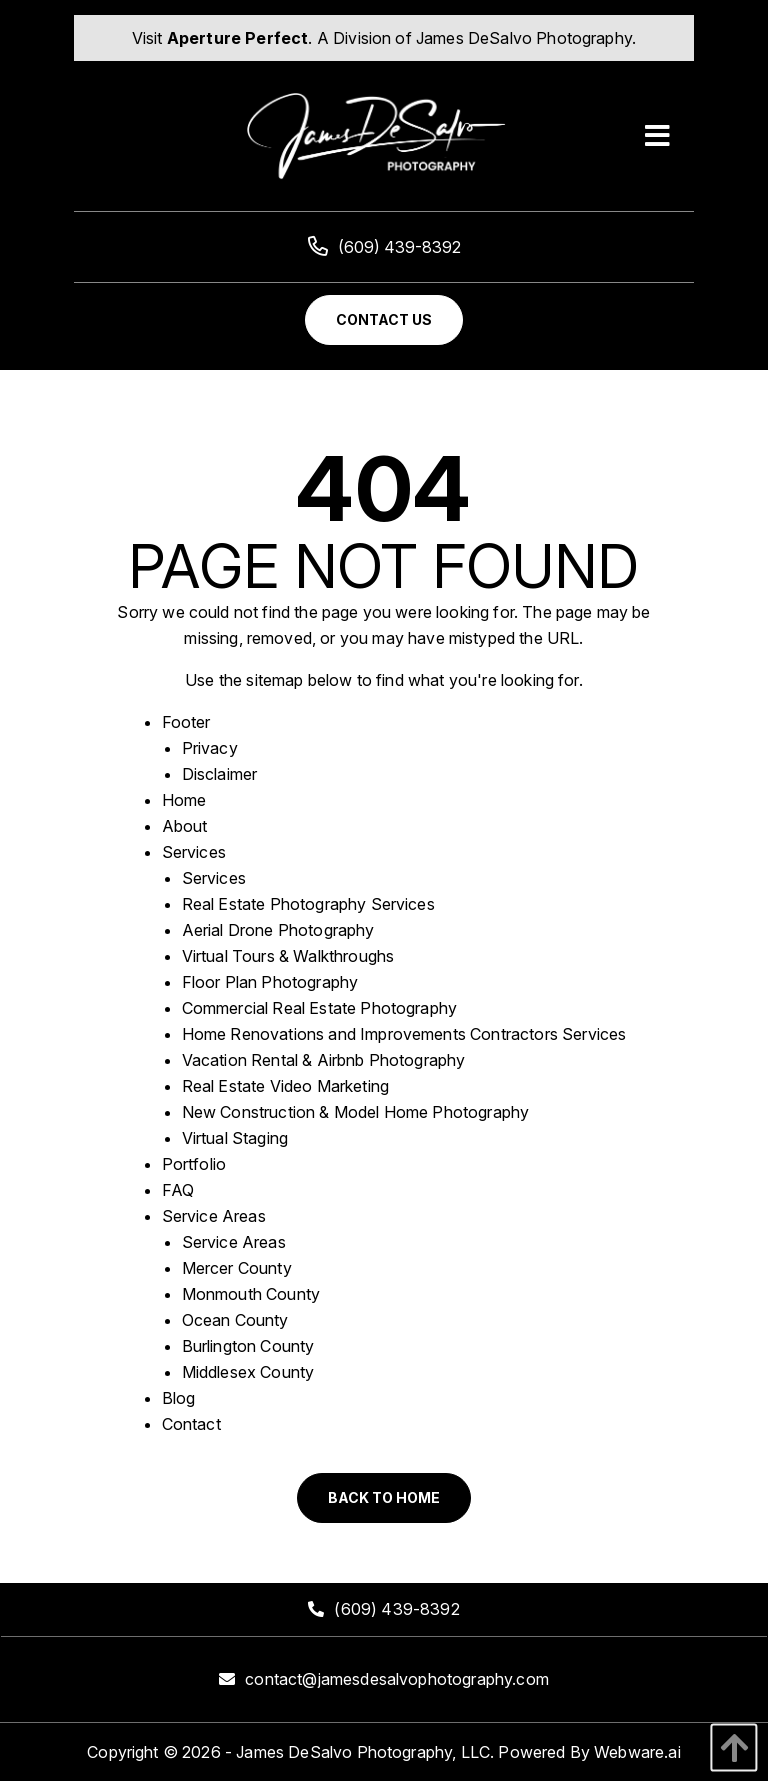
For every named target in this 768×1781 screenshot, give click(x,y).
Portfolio (194, 1164)
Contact (191, 1424)
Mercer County (237, 1268)
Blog (179, 1398)
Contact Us (384, 319)
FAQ (178, 1190)
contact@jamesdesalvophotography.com (397, 1679)
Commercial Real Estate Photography (319, 1008)
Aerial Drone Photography (278, 930)
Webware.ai (637, 1752)
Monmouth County (251, 1294)
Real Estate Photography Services (308, 904)
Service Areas (214, 1216)
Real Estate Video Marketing (285, 1086)
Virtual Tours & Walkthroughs (288, 956)
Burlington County (248, 1346)
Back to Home (384, 1497)
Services (194, 852)
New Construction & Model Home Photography (356, 1112)
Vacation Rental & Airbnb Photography (324, 1060)
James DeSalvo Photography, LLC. (365, 1752)
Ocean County (235, 1320)
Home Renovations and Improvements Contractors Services (404, 1034)
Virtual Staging (235, 1138)
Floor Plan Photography (270, 982)
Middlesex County (248, 1372)
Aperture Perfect (238, 38)
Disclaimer (220, 774)
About (185, 826)
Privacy (210, 748)
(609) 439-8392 (384, 247)
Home (184, 800)
